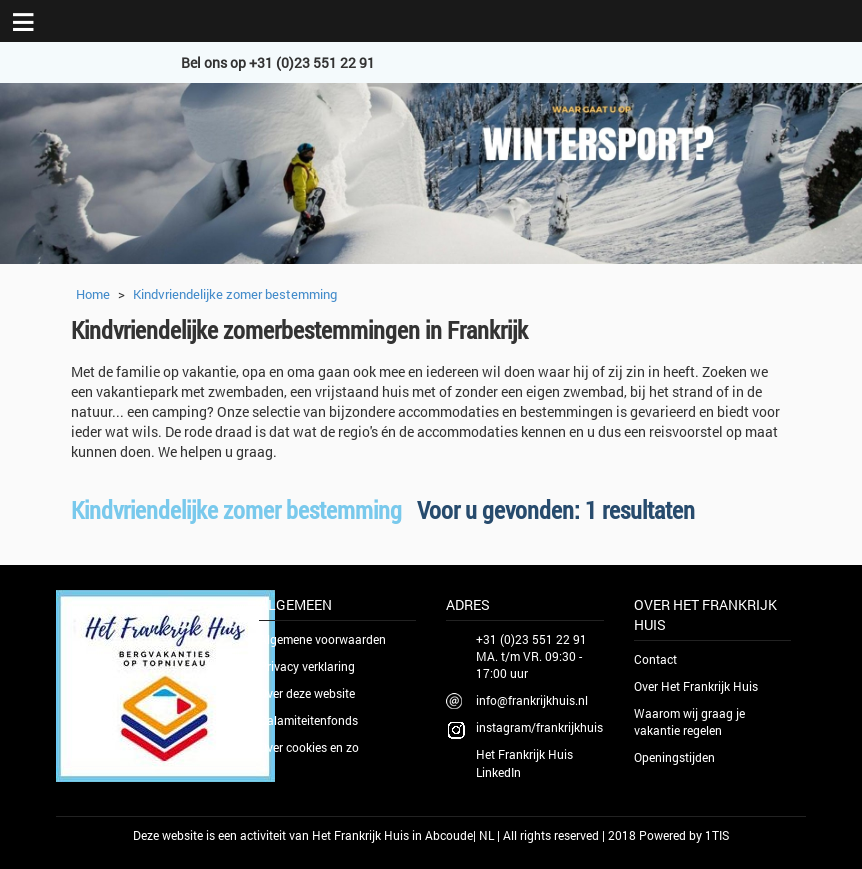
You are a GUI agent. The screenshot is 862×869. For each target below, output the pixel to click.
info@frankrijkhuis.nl (532, 700)
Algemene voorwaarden (322, 639)
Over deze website (307, 693)
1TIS (717, 835)
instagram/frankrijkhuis (539, 727)
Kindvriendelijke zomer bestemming (235, 294)
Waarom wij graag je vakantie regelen (689, 721)
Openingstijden (674, 757)
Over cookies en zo (309, 747)
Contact (655, 659)
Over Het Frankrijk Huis (696, 686)
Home (93, 294)
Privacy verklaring (307, 666)
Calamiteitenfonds (308, 720)
